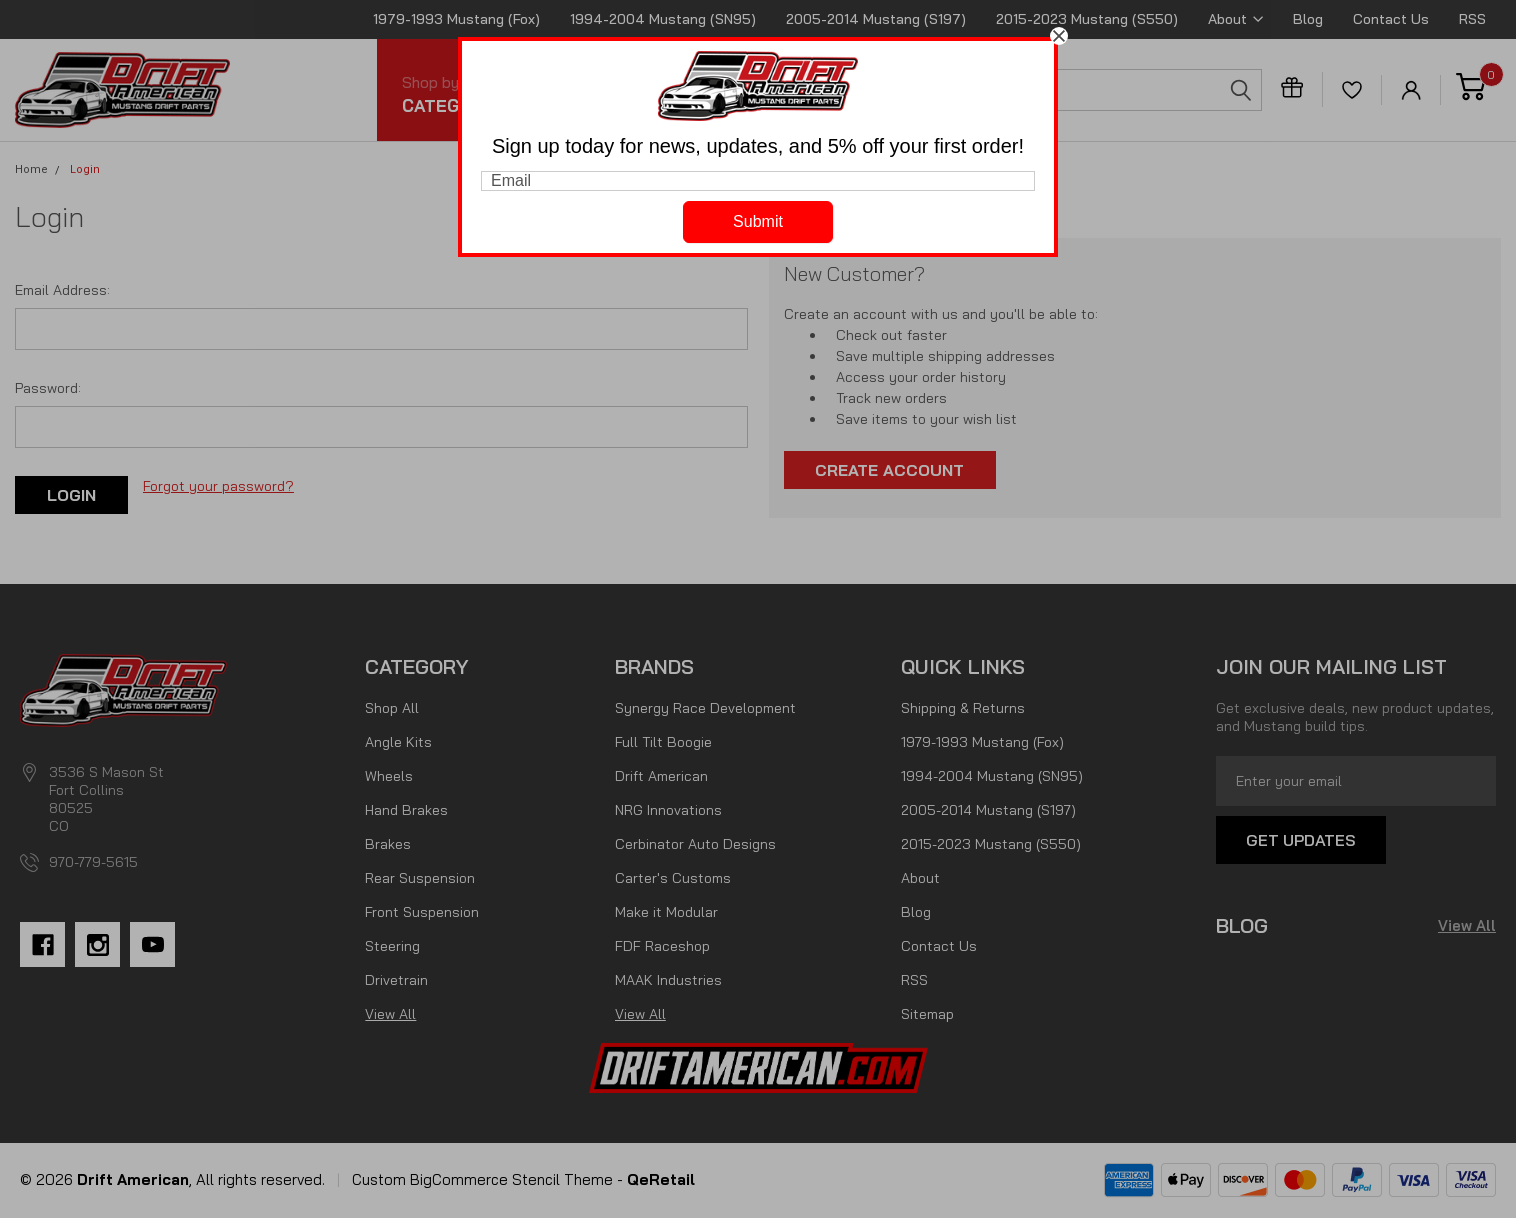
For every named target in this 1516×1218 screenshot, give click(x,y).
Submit (758, 221)
